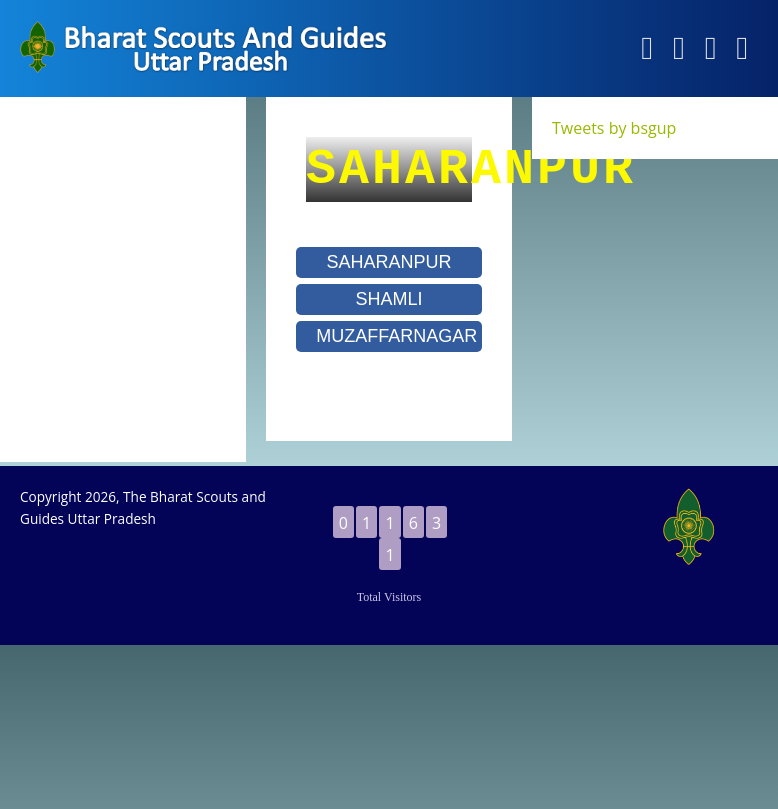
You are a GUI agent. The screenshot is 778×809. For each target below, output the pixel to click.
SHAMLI (388, 299)
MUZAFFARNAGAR (396, 336)
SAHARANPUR (388, 262)
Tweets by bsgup (614, 128)
